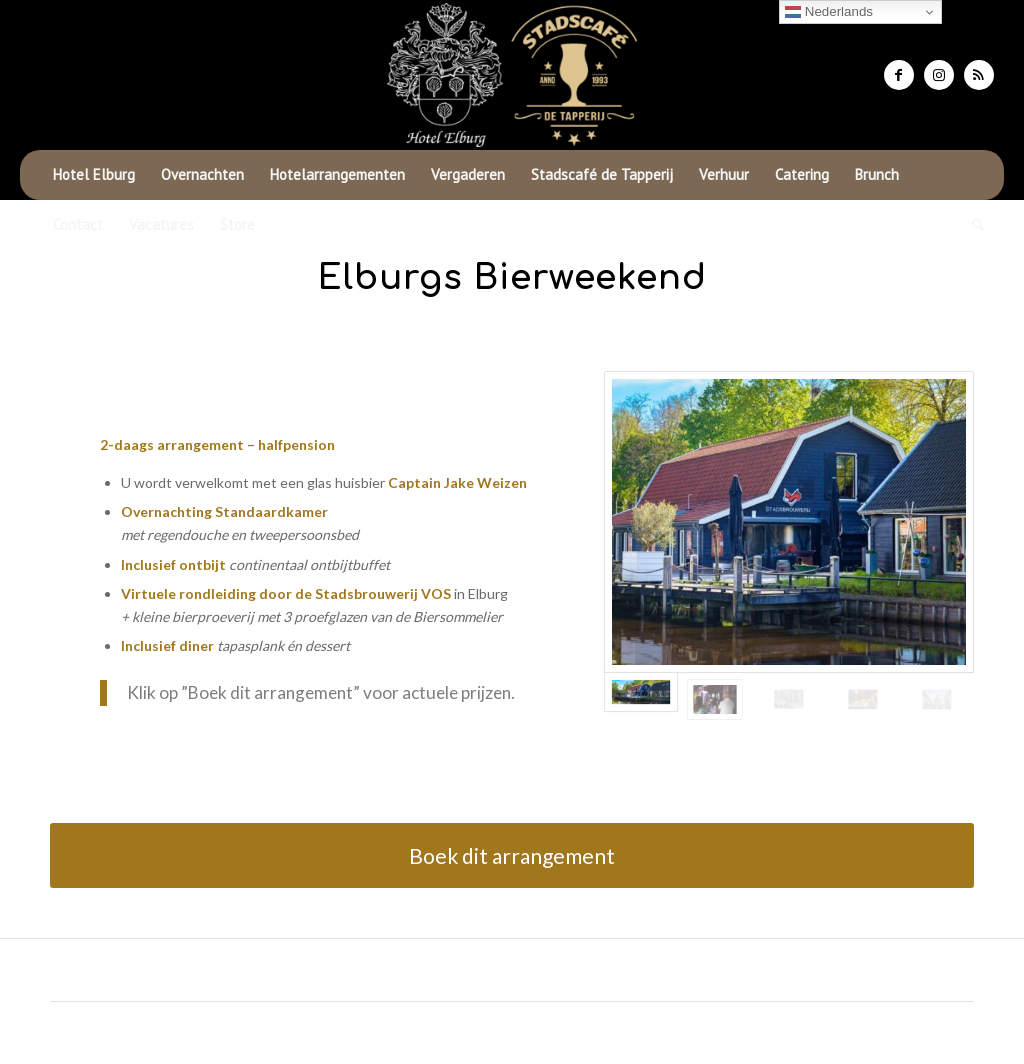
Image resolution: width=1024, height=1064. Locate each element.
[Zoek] (971, 225)
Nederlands (829, 12)
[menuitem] (94, 175)
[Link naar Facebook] (899, 75)
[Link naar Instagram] (939, 75)
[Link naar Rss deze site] (979, 75)
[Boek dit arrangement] (512, 855)
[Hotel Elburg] (512, 75)
